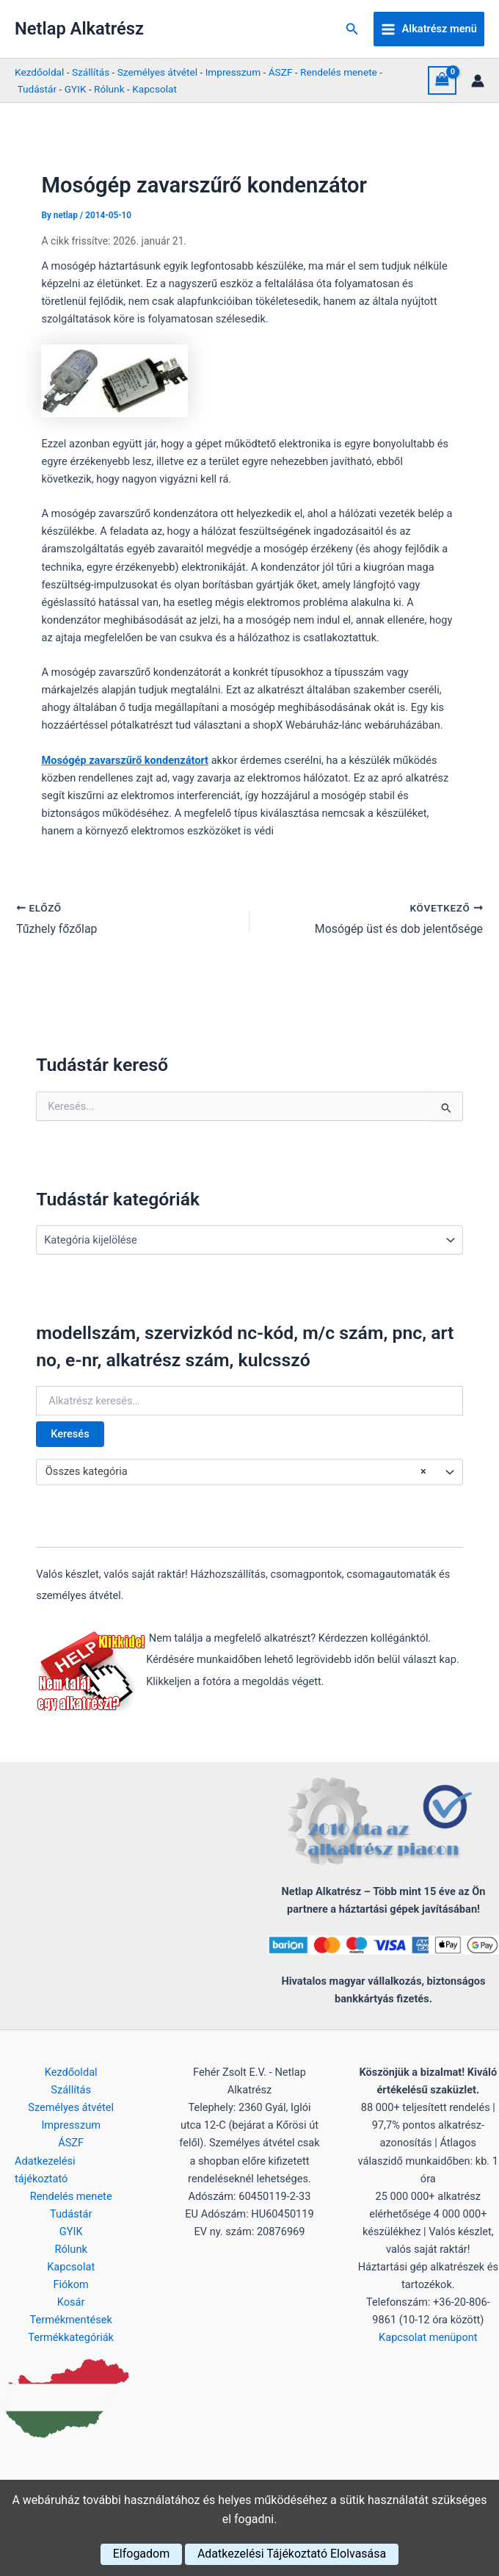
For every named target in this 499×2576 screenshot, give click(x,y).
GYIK (76, 89)
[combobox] (249, 1472)
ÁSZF (281, 72)
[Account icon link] (477, 80)
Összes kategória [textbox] (235, 1472)
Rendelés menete (338, 72)
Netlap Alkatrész (79, 28)
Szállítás (90, 72)
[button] (352, 29)
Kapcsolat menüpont (428, 2337)
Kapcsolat (154, 89)
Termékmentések (71, 2319)
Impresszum (233, 72)
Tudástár (37, 89)
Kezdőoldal (39, 72)
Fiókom (70, 2284)
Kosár (71, 2302)
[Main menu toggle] (429, 29)
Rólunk (109, 89)
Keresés (70, 1433)
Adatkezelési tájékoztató (45, 2169)
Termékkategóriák (71, 2337)
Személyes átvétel (157, 72)
